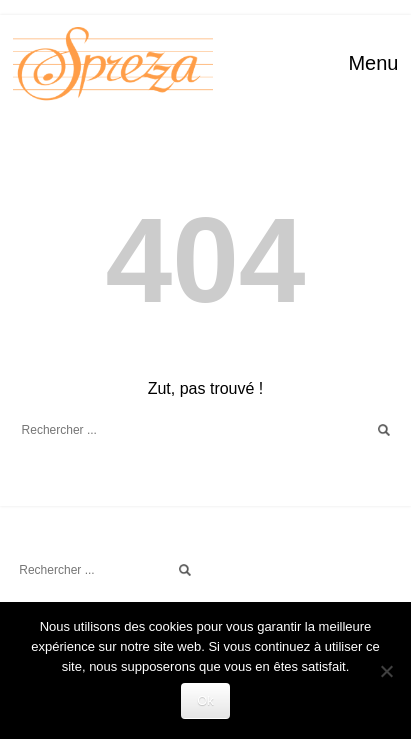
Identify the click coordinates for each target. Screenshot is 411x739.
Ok (205, 700)
